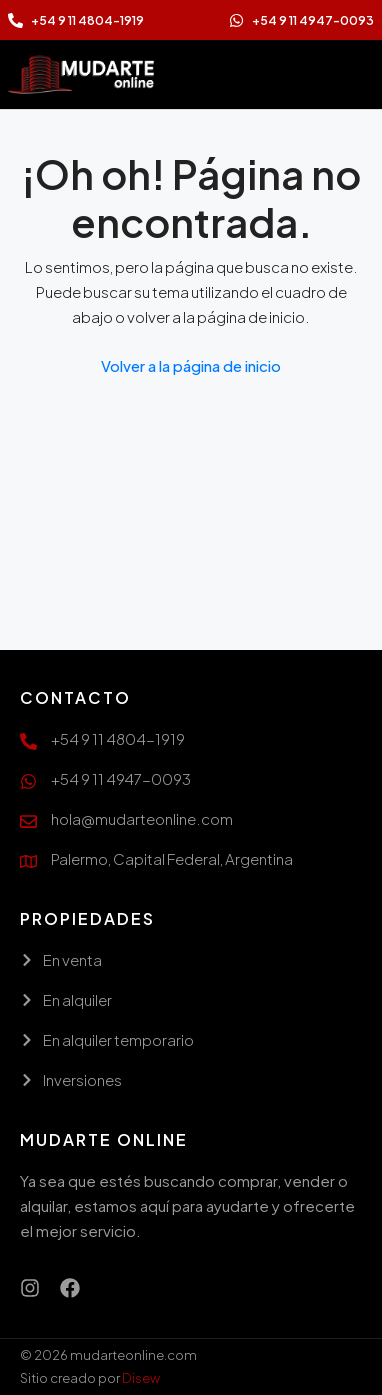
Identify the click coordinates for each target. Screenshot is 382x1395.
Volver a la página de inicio (191, 365)
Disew (141, 1378)
